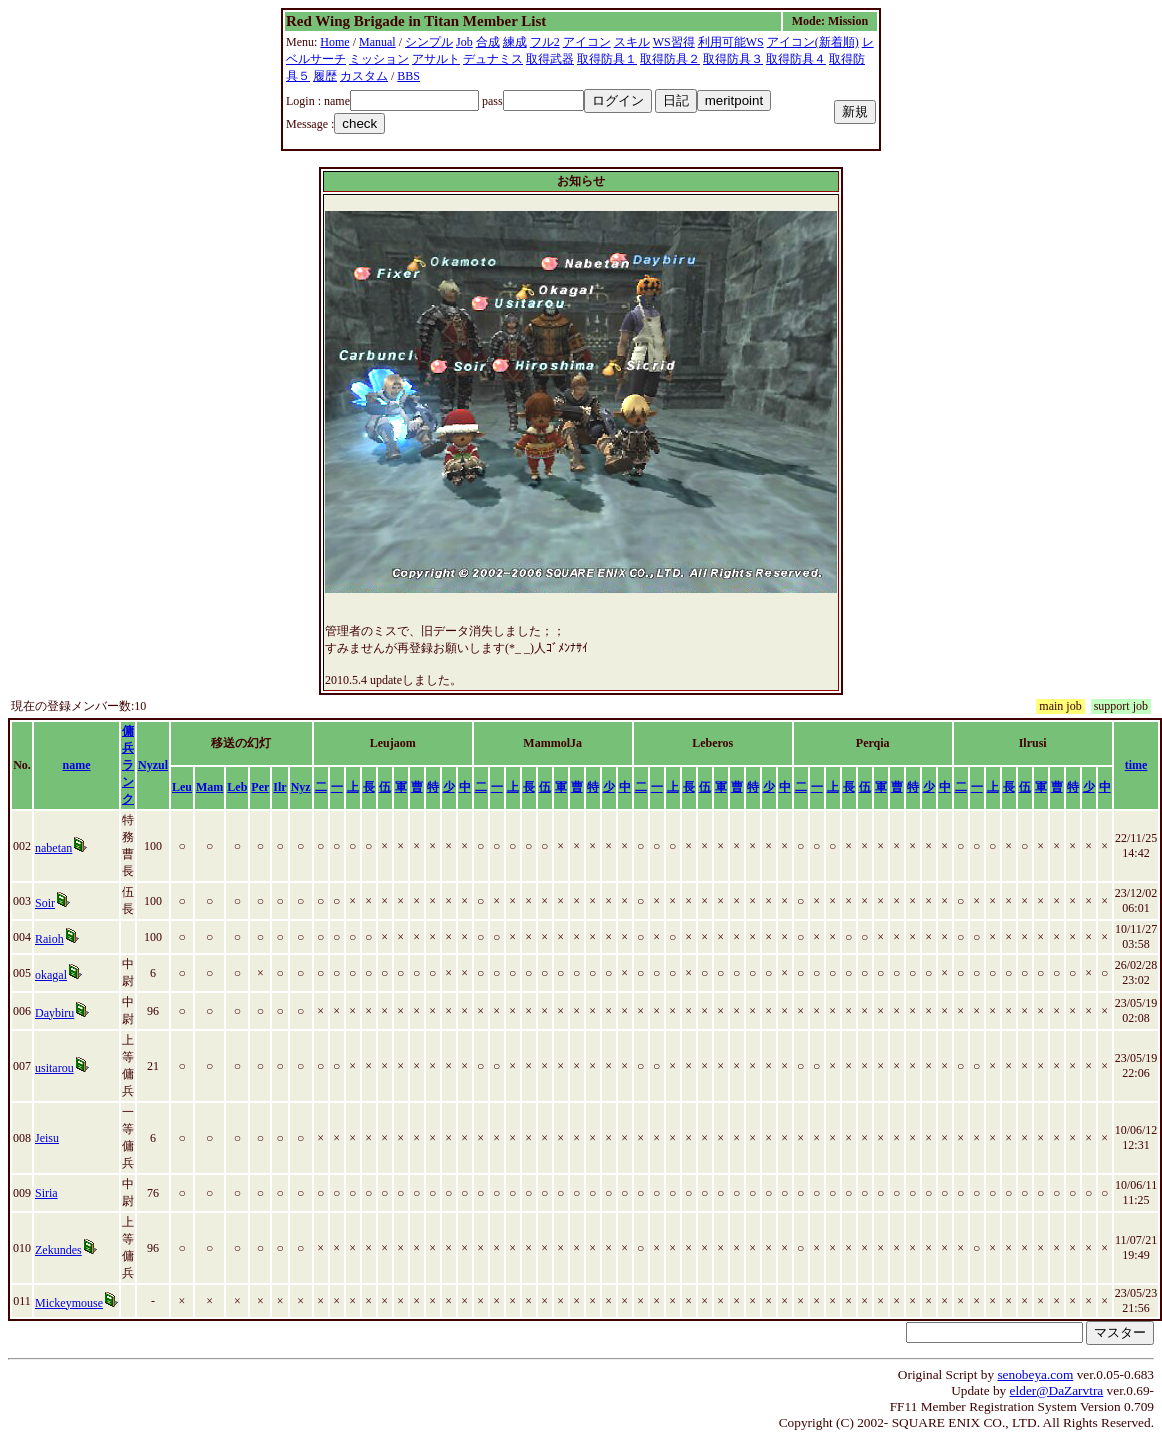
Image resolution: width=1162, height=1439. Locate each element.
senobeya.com (1035, 1374)
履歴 (325, 76)
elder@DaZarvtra (1057, 1390)
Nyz (301, 787)
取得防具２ (670, 59)
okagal (51, 975)
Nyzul (153, 765)
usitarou (54, 1068)
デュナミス (493, 59)
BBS (408, 76)
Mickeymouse (69, 1303)
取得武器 (550, 59)
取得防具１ (607, 59)
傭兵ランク (128, 765)
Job (464, 42)
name (77, 765)
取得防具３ (733, 59)
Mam (209, 787)
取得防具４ (796, 59)
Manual (377, 42)
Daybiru (54, 1013)
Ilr (279, 787)
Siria (46, 1193)
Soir (45, 903)
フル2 (545, 42)
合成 (488, 42)
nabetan (53, 848)
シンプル (429, 42)
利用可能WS (731, 42)
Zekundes (58, 1250)
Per (260, 787)
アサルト (436, 59)
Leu (182, 787)
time (1136, 765)
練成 (515, 42)
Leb (237, 787)
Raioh (49, 939)
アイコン (587, 42)
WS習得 (674, 42)
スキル (632, 42)
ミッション (379, 59)
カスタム (364, 76)
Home (334, 42)
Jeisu (47, 1138)
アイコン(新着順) (813, 42)
